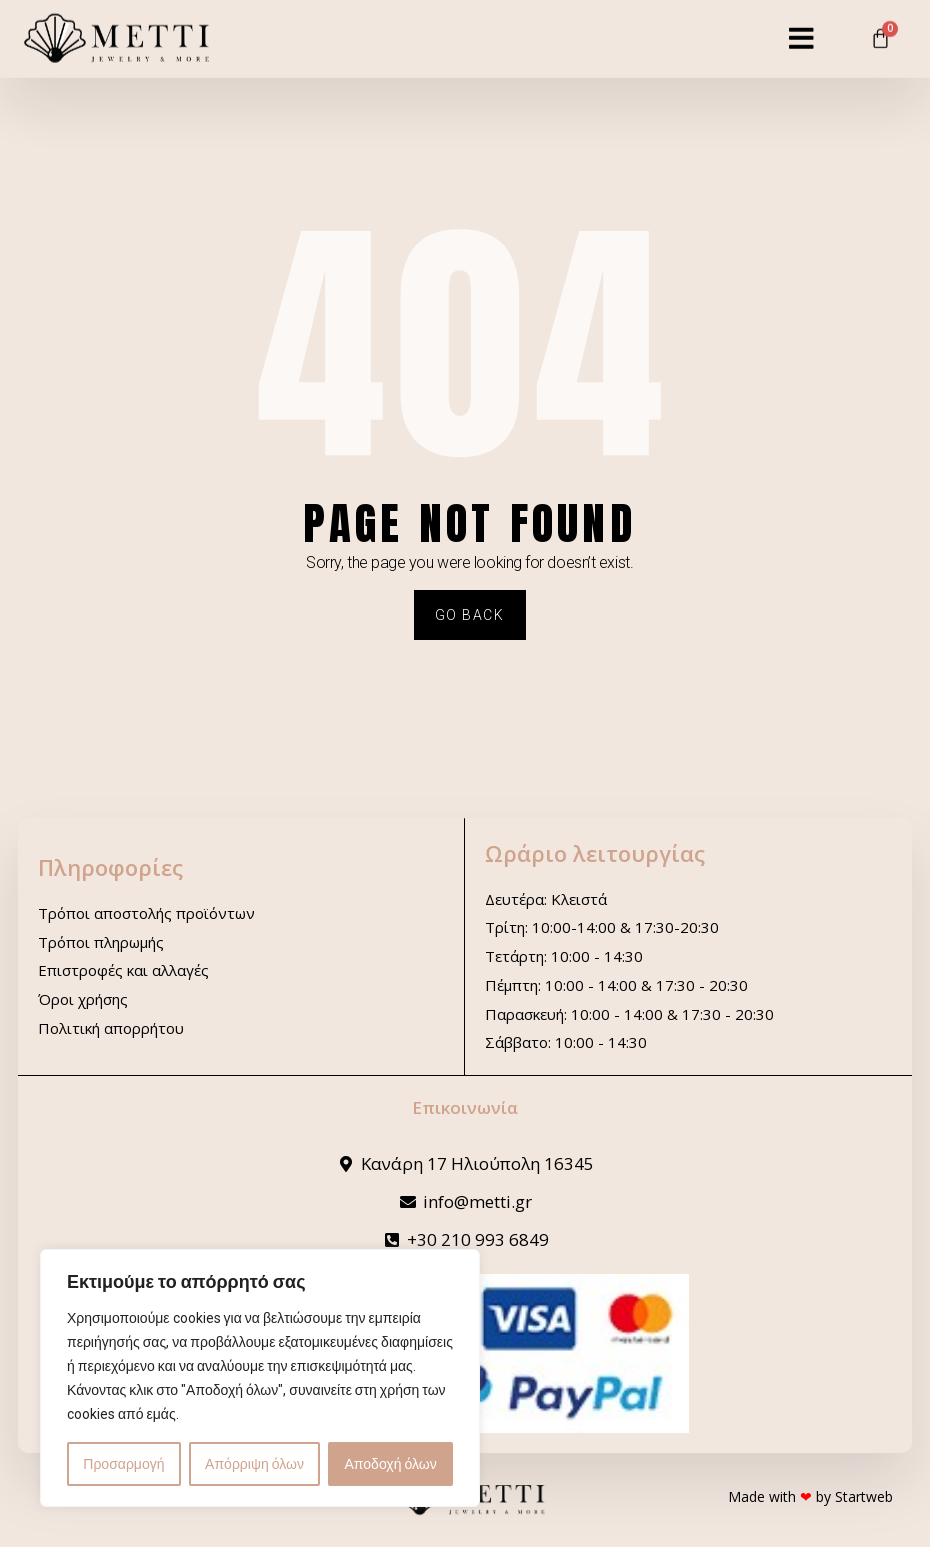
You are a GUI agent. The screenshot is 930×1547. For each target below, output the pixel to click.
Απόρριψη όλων (254, 1464)
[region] (260, 1378)
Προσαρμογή (123, 1464)
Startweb (864, 1496)
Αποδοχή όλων (391, 1464)
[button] (801, 26)
